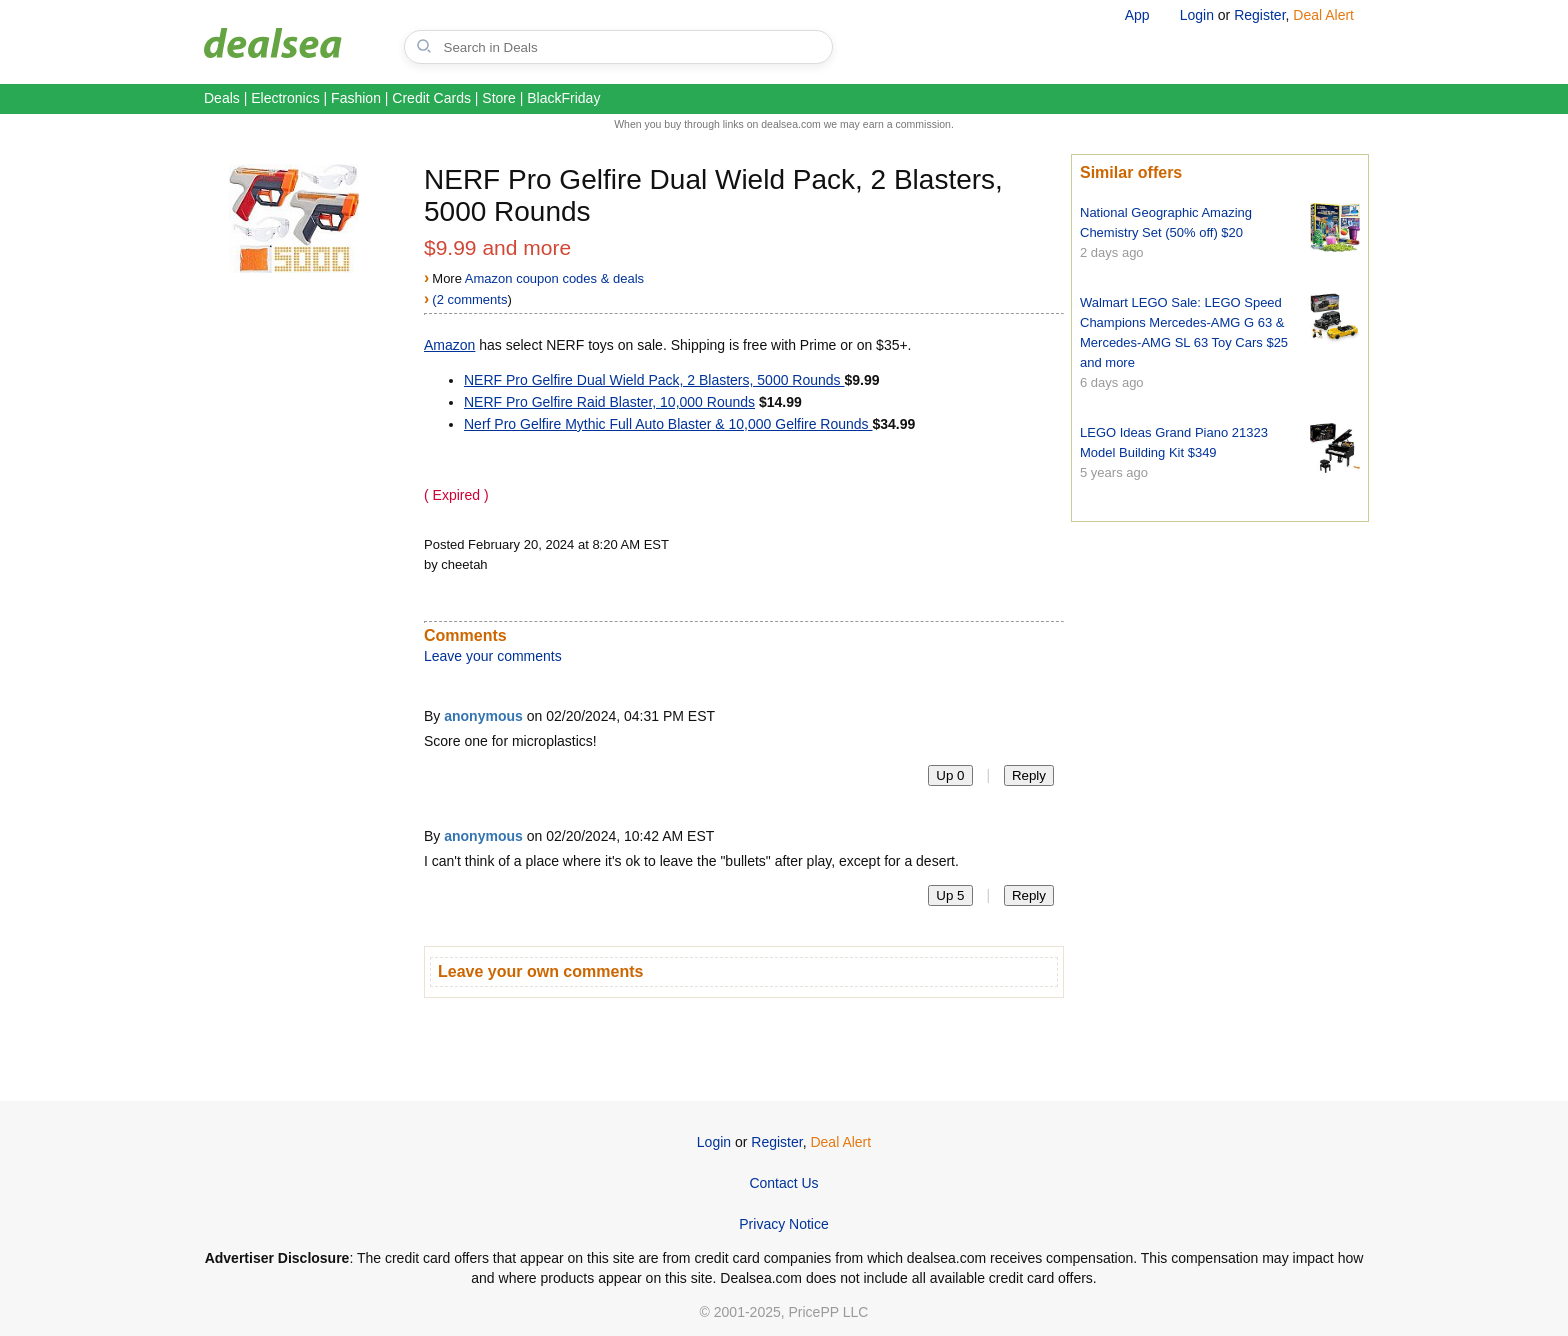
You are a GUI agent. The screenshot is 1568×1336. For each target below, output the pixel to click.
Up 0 (950, 775)
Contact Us (783, 1183)
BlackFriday (563, 98)
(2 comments (469, 299)
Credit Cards (431, 98)
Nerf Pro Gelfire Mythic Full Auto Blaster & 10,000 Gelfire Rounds (668, 424)
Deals (222, 98)
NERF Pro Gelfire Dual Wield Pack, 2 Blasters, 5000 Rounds (654, 380)
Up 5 (950, 895)
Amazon (449, 345)
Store (498, 98)
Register (1259, 15)
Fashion (356, 98)
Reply (1029, 775)
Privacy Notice (783, 1224)
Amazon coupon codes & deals (554, 278)
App (1137, 15)
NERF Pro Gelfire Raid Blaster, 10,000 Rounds (609, 402)
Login (1197, 15)
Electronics (285, 98)
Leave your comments (493, 656)
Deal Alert (1323, 15)
